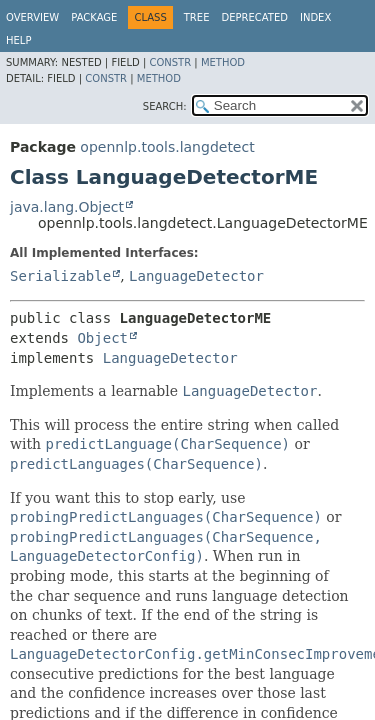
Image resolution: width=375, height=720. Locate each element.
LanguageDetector (196, 276)
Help (18, 40)
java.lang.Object (67, 207)
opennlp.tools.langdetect (167, 147)
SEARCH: (165, 106)
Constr (170, 62)
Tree (197, 17)
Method (223, 62)
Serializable (60, 276)
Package (94, 17)
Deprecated (254, 17)
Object (102, 338)
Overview (32, 17)
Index (315, 17)
